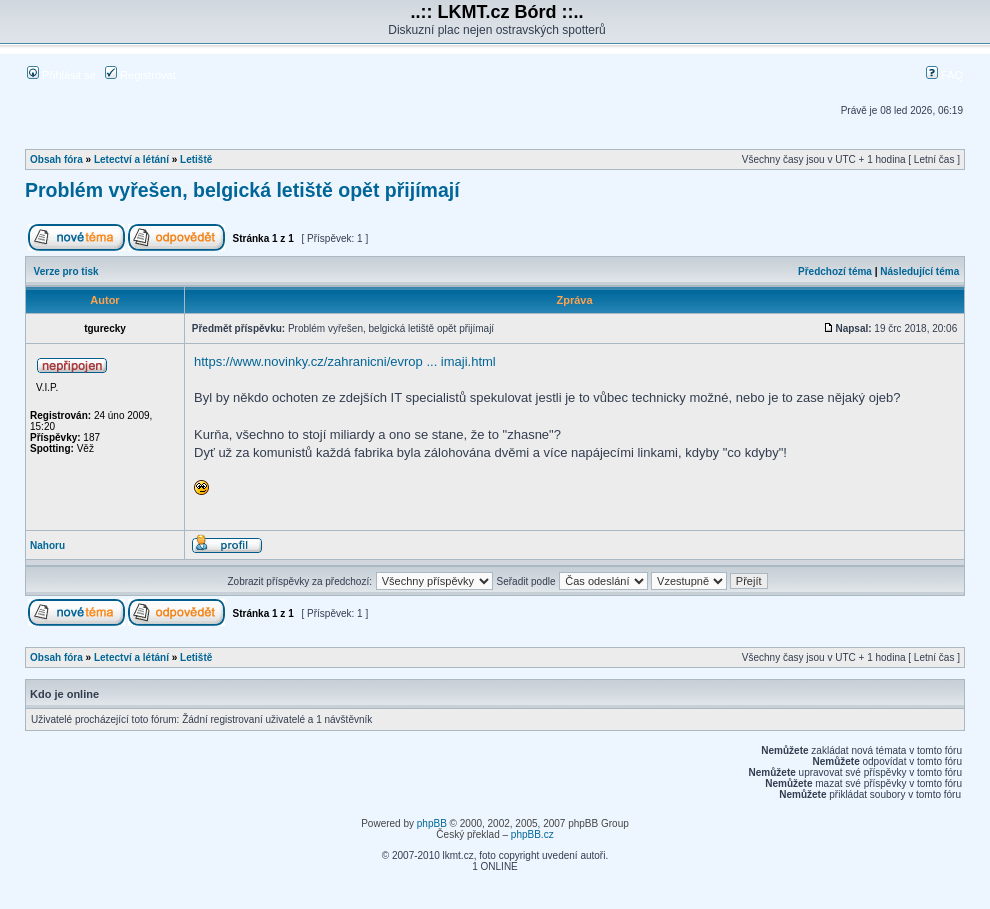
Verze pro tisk (66, 271)
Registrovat (140, 75)
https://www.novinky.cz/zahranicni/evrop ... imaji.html (345, 361)
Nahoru (47, 545)
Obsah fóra (56, 159)
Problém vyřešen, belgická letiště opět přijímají (242, 190)
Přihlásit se (61, 75)
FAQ (944, 75)
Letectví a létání (131, 159)
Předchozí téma (835, 271)
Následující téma (919, 271)
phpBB (432, 823)
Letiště (196, 159)
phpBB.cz (532, 834)
